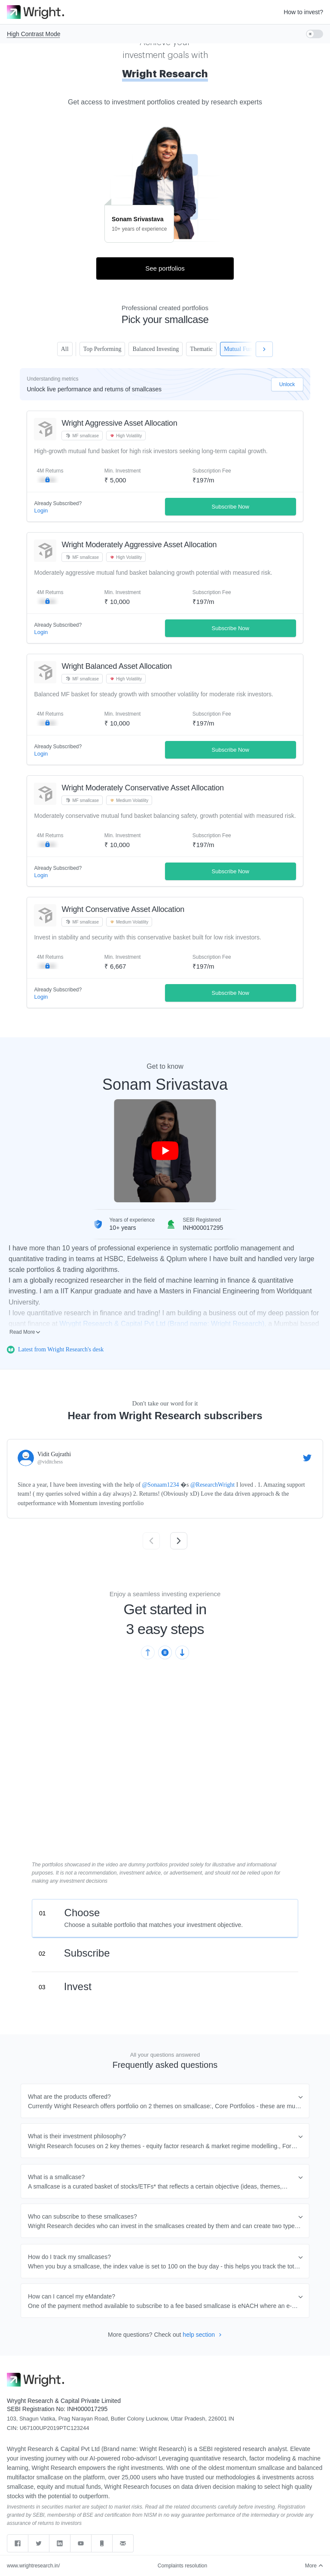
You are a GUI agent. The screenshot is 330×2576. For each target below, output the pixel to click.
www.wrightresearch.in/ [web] (33, 2566)
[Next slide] (178, 1540)
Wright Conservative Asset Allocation (122, 909)
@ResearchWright (212, 1485)
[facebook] (17, 2543)
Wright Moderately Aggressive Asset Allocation (139, 544)
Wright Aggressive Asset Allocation (119, 423)
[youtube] (81, 2543)
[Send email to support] (123, 2543)
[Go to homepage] (35, 12)
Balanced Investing (155, 349)
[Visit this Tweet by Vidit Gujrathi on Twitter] (307, 1458)
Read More (24, 1332)
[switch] (314, 34)
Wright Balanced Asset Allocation (116, 666)
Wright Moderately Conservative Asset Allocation (142, 787)
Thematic (200, 349)
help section (201, 2334)
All (64, 349)
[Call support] (102, 2543)
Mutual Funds (246, 349)
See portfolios (165, 268)
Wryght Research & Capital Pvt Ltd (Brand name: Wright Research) (161, 1323)
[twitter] (38, 2543)
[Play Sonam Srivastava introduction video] (165, 1150)
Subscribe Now (230, 506)
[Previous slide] (151, 1540)
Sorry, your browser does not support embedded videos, (164, 1775)
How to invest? (303, 12)
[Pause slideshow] (165, 1652)
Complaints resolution (182, 2566)
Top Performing (100, 349)
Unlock (287, 384)
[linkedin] (59, 2543)
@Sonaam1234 (160, 1485)
